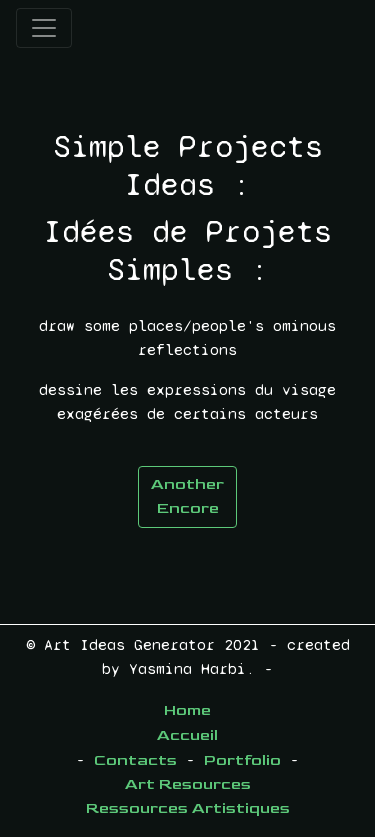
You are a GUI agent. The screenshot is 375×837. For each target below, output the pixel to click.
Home (187, 710)
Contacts (135, 760)
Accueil (187, 735)
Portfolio (242, 760)
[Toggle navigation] (44, 28)
